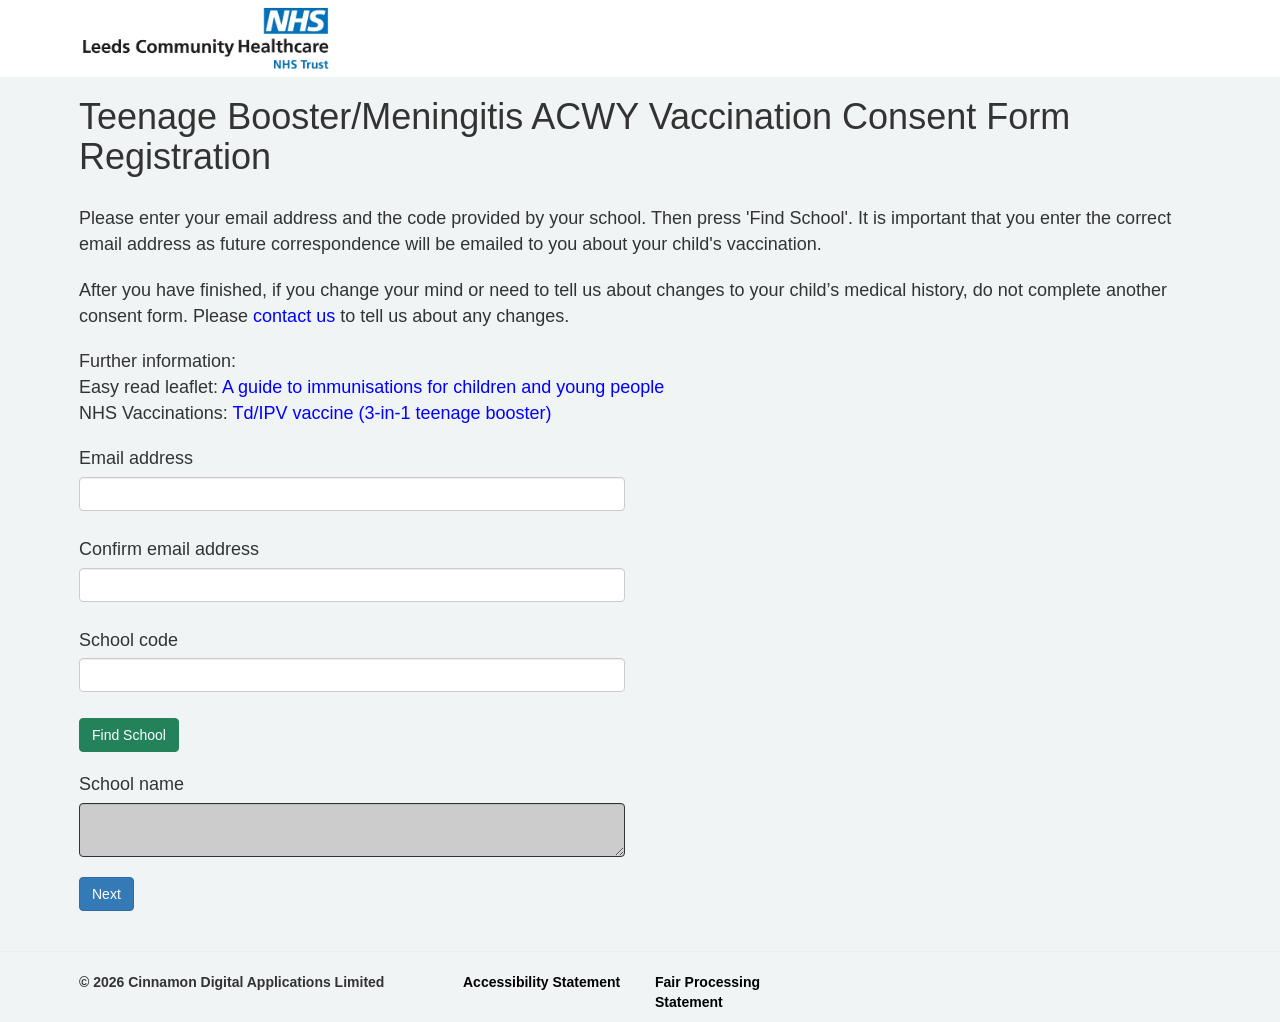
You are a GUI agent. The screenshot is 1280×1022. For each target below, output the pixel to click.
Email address (136, 458)
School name (131, 784)
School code (128, 640)
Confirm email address (169, 549)
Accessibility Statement (541, 982)
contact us (294, 316)
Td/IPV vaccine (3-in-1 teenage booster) (391, 413)
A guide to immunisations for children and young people (443, 387)
